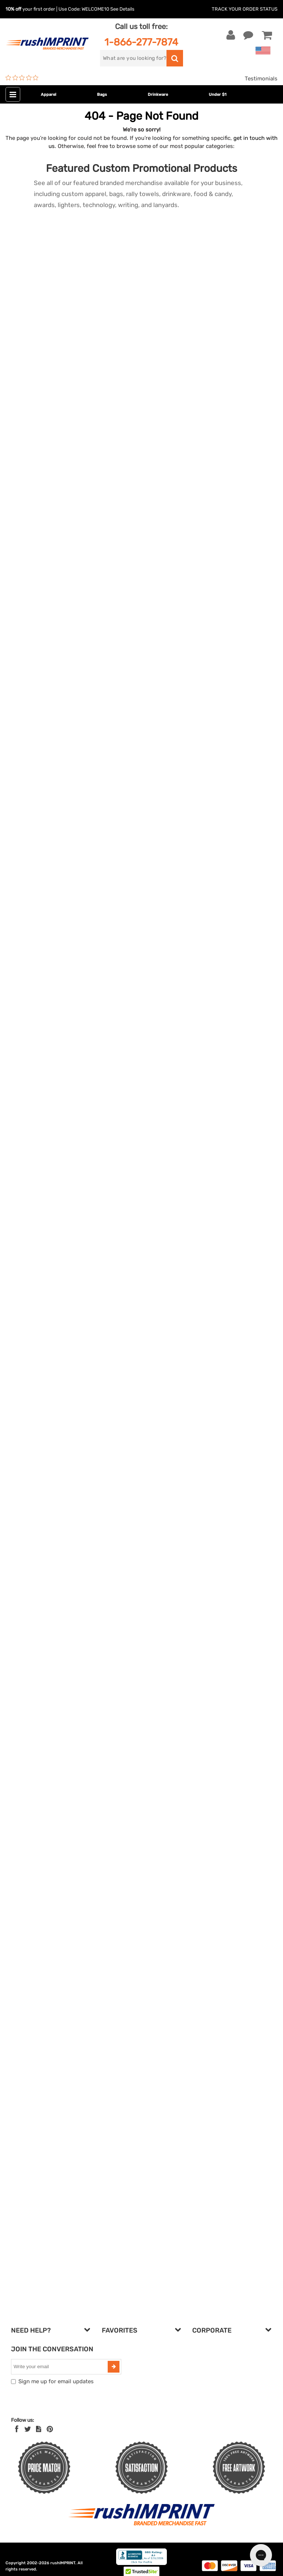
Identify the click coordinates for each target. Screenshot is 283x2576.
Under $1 (217, 94)
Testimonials (261, 78)
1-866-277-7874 (141, 42)
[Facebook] (16, 2429)
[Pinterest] (50, 2429)
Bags (102, 94)
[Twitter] (27, 2429)
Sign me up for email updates (56, 2381)
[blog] (38, 2429)
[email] (60, 2367)
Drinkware (158, 94)
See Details (122, 9)
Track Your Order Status (244, 9)
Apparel (48, 94)
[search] (133, 58)
